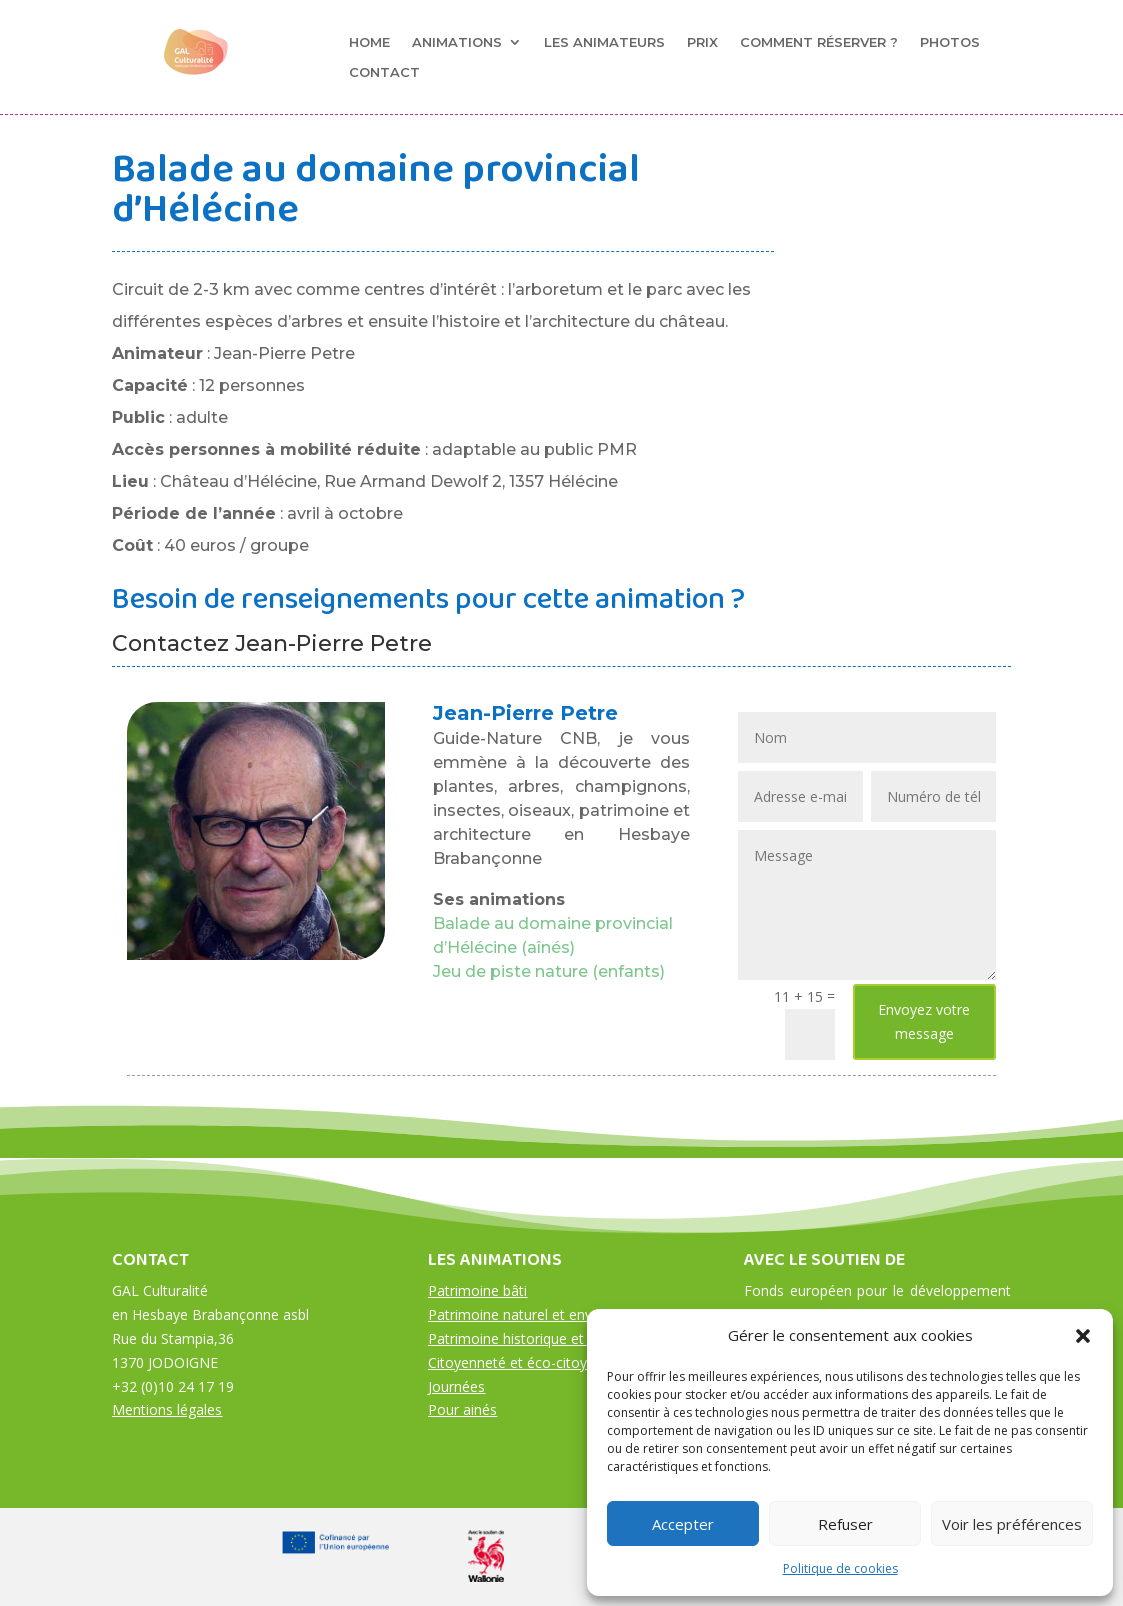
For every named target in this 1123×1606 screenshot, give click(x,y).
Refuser (845, 1524)
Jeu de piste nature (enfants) (549, 971)
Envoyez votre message (924, 1021)
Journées (456, 1386)
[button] (1083, 1336)
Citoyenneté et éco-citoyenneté (530, 1362)
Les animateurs (604, 42)
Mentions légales (167, 1409)
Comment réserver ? (819, 42)
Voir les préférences (1012, 1524)
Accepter (683, 1524)
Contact (384, 72)
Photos (950, 42)
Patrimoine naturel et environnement (547, 1314)
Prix (702, 42)
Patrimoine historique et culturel (531, 1338)
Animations (457, 42)
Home (369, 42)
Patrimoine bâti (477, 1290)
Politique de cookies (840, 1568)
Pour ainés (462, 1409)
